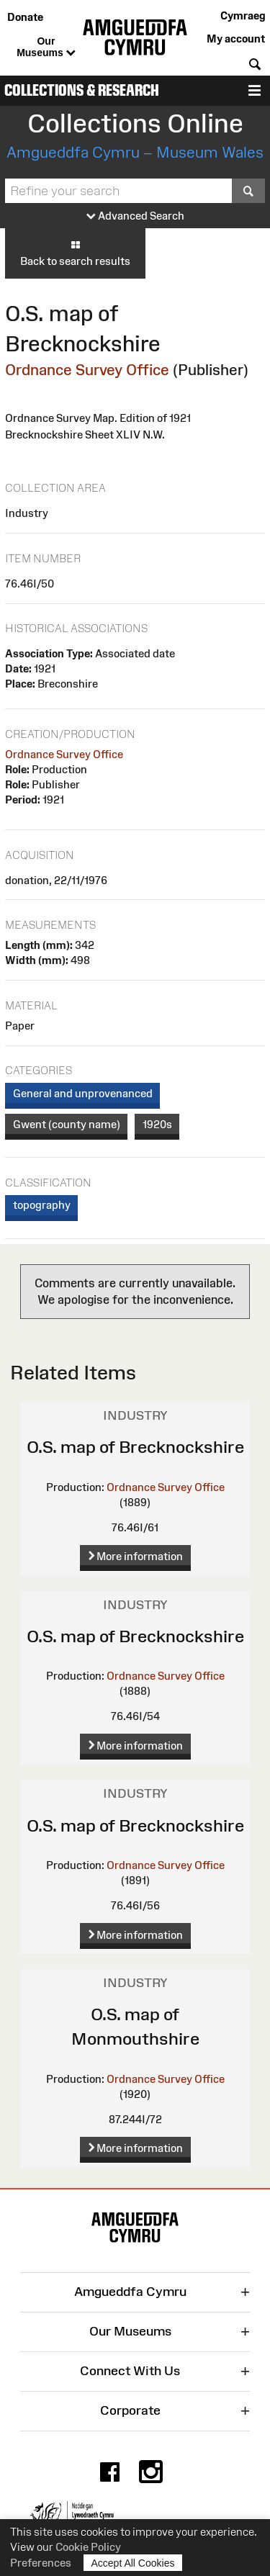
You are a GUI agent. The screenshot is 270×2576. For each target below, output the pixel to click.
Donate (25, 17)
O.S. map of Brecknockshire (135, 1446)
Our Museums (46, 47)
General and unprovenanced (83, 1093)
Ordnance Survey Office (87, 369)
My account (236, 38)
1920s (157, 1124)
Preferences (40, 2563)
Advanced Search (135, 216)
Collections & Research (81, 90)
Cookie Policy (88, 2547)
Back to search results (75, 252)
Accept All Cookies (133, 2563)
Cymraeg (242, 15)
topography (42, 1205)
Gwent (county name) (66, 1124)
